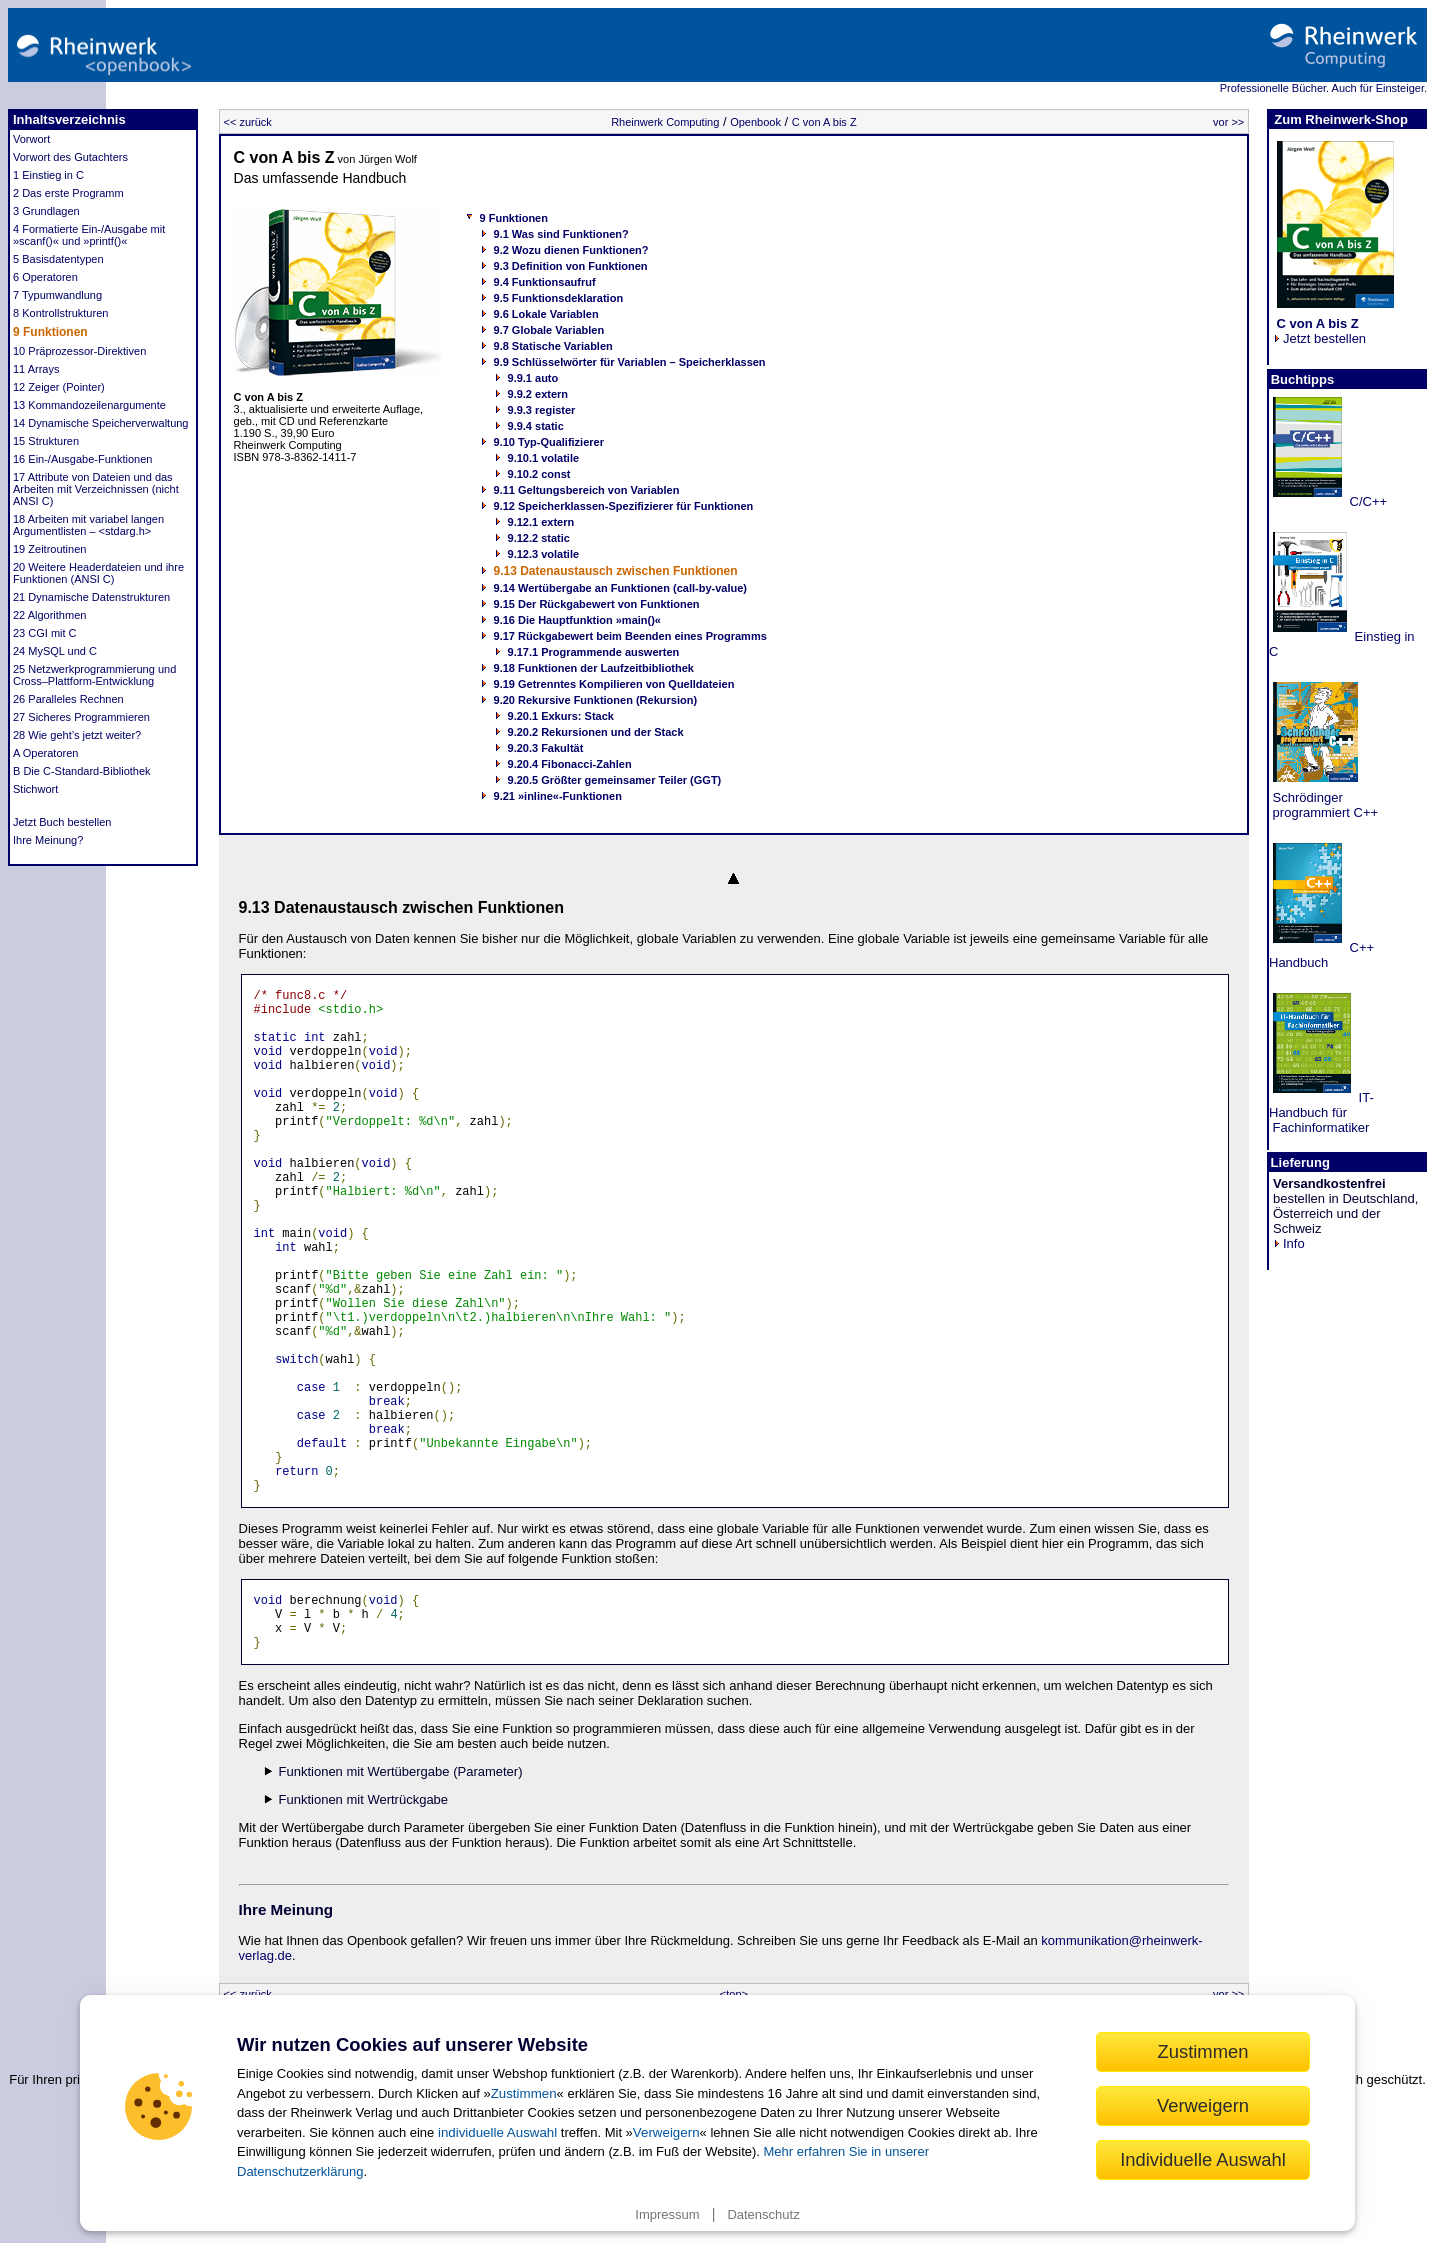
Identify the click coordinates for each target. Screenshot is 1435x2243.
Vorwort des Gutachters (70, 157)
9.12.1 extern (541, 522)
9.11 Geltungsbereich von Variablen (587, 490)
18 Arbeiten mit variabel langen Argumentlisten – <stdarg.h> (88, 525)
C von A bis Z (824, 122)
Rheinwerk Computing (665, 122)
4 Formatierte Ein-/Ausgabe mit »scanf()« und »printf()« (89, 235)
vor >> (1228, 122)
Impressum (667, 2214)
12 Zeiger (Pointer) (59, 387)
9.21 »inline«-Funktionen (558, 796)
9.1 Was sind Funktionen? (561, 234)
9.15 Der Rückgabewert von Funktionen (597, 604)
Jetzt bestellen (1319, 331)
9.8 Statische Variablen (553, 346)
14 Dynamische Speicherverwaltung (100, 423)
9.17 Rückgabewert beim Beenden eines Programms (630, 636)
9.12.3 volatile (544, 554)
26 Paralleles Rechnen (68, 699)
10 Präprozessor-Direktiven (79, 351)
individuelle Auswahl (497, 2132)
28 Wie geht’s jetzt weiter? (77, 735)
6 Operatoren (45, 277)
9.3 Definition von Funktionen (571, 266)
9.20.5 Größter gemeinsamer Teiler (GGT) (615, 780)
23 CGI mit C (45, 633)
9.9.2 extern (538, 394)
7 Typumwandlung (57, 295)
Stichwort (35, 789)
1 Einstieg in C (48, 175)
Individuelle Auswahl (1203, 2159)
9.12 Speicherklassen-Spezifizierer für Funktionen (624, 506)
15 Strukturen (46, 441)
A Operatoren (45, 753)
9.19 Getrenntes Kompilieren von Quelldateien (614, 684)
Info (1289, 1243)
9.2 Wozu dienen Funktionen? (571, 250)
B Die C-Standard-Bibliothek (82, 771)
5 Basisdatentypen (58, 259)
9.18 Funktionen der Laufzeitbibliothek (594, 668)
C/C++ (1366, 501)
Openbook (755, 122)
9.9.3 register (542, 410)
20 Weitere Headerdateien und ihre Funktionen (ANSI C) (98, 573)
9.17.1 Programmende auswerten (594, 652)
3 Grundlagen (46, 211)
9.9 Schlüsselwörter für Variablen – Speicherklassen (630, 362)
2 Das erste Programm (68, 193)
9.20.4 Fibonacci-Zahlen (570, 764)
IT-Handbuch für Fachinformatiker (1321, 1112)
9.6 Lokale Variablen (546, 314)
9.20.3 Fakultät (546, 748)
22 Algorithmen (49, 615)
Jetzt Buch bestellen (62, 822)
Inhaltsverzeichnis (69, 119)
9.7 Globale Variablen (549, 330)
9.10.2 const (539, 474)
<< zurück (248, 122)
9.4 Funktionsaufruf (545, 282)
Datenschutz (763, 2214)
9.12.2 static (539, 538)
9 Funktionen (50, 332)
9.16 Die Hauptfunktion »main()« (577, 620)
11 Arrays (36, 369)
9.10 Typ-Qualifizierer (549, 442)
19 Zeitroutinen (49, 549)
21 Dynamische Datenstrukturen (91, 597)
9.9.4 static (536, 426)
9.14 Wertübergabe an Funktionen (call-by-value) (620, 588)
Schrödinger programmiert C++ (1323, 805)
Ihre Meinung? (48, 840)
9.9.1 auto (533, 378)
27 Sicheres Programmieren (81, 717)
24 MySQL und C (55, 651)
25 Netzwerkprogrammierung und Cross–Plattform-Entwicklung (94, 675)
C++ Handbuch (1321, 955)
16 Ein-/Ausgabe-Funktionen (82, 459)
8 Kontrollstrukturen (60, 313)
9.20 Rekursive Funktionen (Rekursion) (596, 700)
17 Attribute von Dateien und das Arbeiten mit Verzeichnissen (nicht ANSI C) (96, 489)
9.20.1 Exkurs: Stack (561, 716)
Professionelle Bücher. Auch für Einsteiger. (1323, 88)
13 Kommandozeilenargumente (89, 405)
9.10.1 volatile (544, 458)
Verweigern (666, 2132)
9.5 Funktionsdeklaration (559, 298)
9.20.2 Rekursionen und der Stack (596, 732)
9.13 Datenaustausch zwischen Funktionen (616, 571)
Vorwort (31, 139)
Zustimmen (524, 2093)
